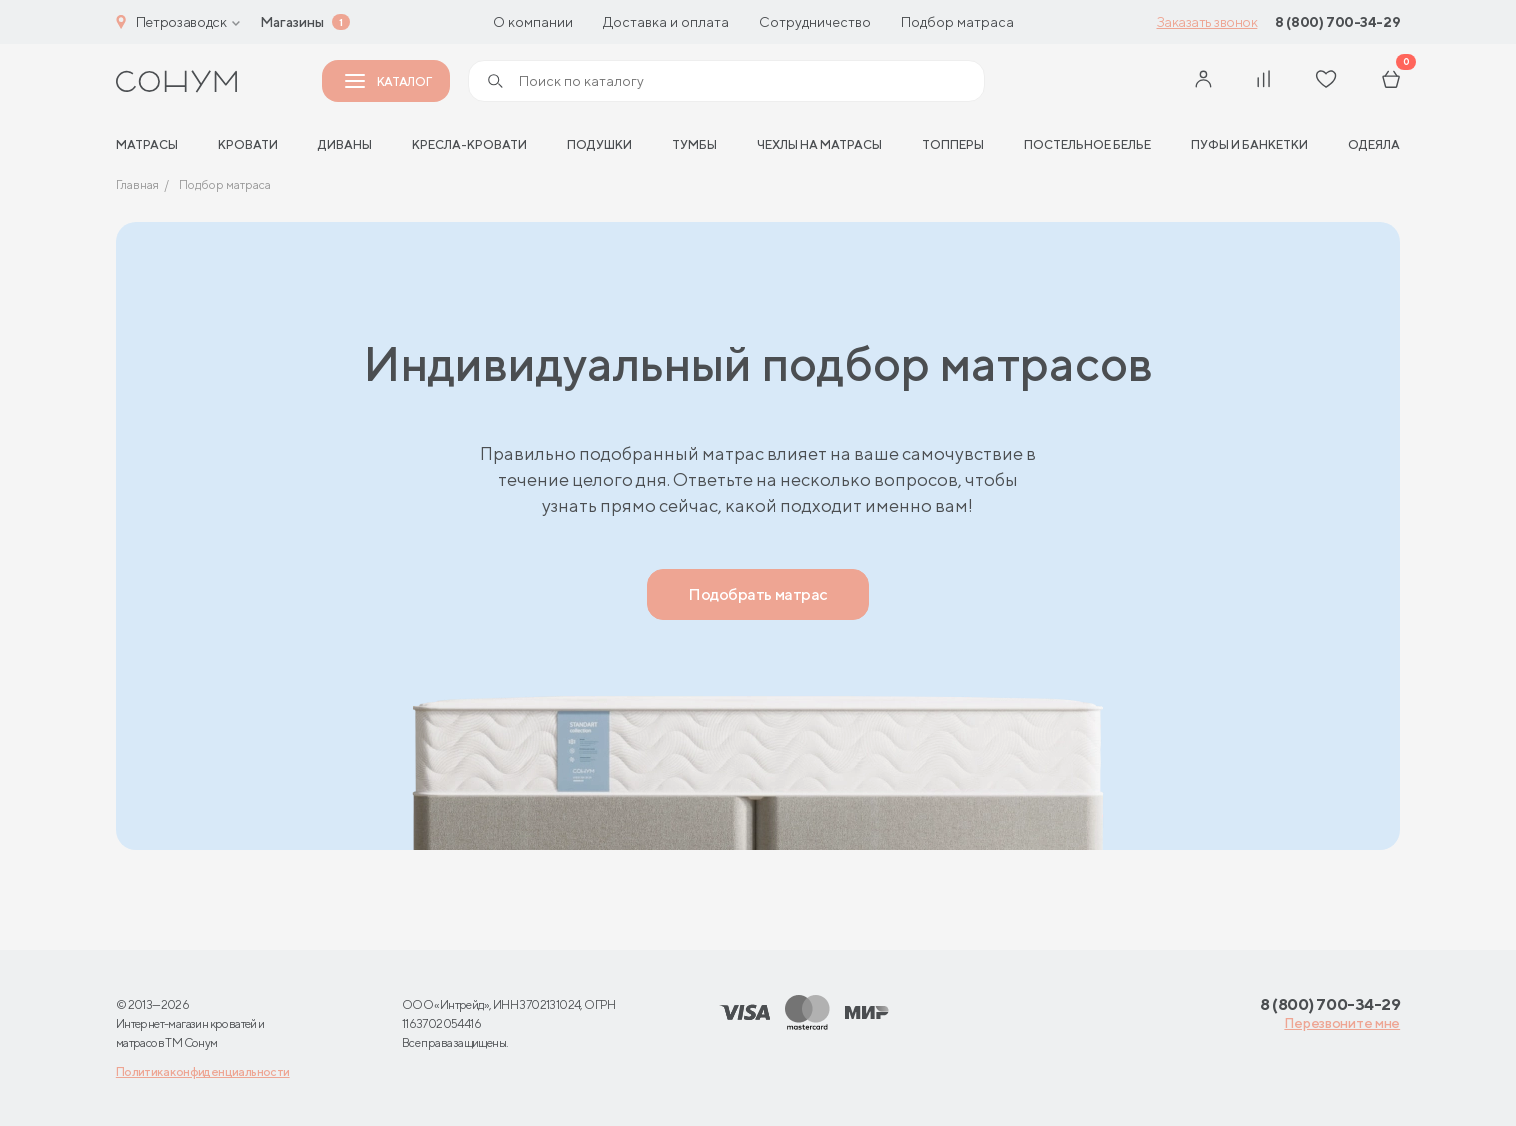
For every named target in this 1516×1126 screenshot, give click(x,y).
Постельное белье (1087, 144)
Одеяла (1374, 144)
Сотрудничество (815, 22)
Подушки (599, 144)
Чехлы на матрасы (819, 144)
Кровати (248, 144)
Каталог (388, 81)
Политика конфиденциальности (203, 1071)
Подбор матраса (957, 22)
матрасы (147, 144)
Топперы (953, 144)
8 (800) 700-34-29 (1337, 22)
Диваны (345, 144)
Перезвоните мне (1342, 1023)
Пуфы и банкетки (1249, 144)
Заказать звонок (1207, 22)
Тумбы (694, 144)
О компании (533, 22)
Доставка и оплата (666, 22)
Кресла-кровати (469, 144)
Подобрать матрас (757, 594)
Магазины (292, 22)
